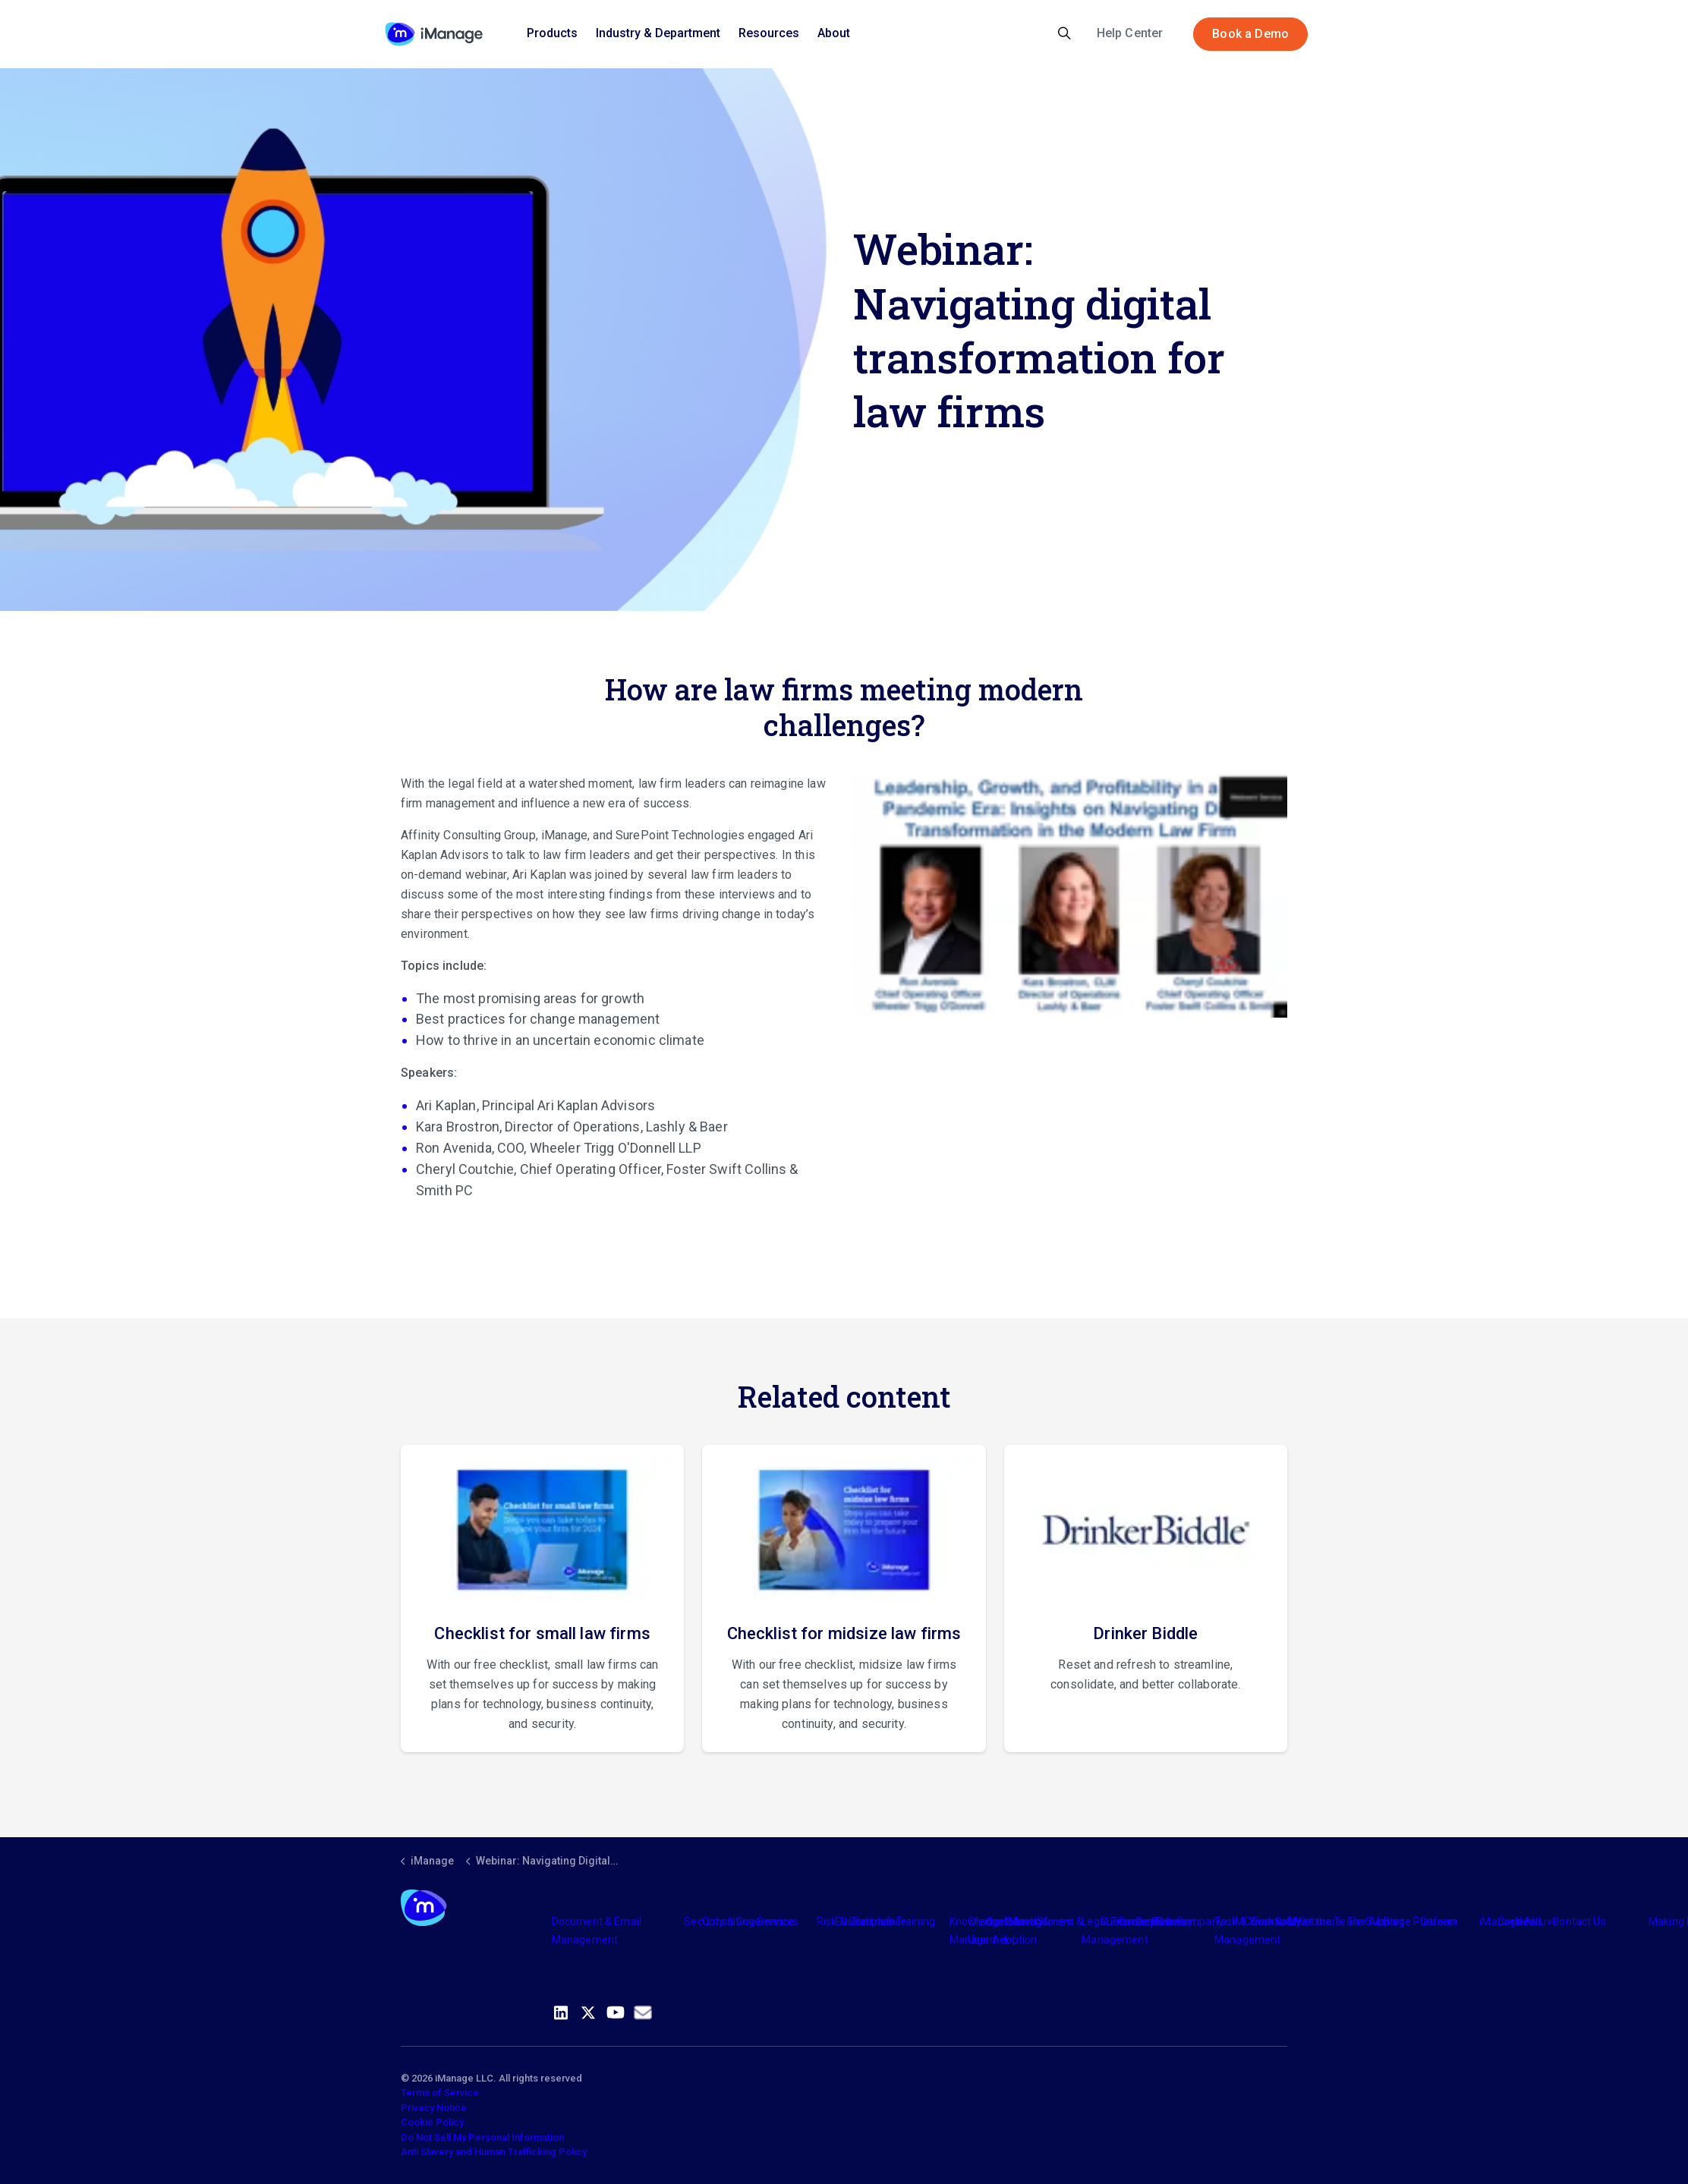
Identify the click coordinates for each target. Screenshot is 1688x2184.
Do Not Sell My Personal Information (482, 2137)
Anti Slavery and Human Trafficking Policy (494, 2151)
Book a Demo (1250, 34)
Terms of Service (440, 2092)
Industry (1024, 1921)
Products (552, 33)
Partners (874, 1921)
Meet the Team (1324, 1921)
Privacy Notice (434, 2107)
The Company (1188, 1921)
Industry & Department (658, 33)
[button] (1070, 896)
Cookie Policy (432, 2122)
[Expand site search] (1064, 34)
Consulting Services (750, 1921)
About (833, 33)
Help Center (1130, 33)
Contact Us (1579, 1921)
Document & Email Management (596, 1930)
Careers (1439, 1921)
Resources (768, 33)
